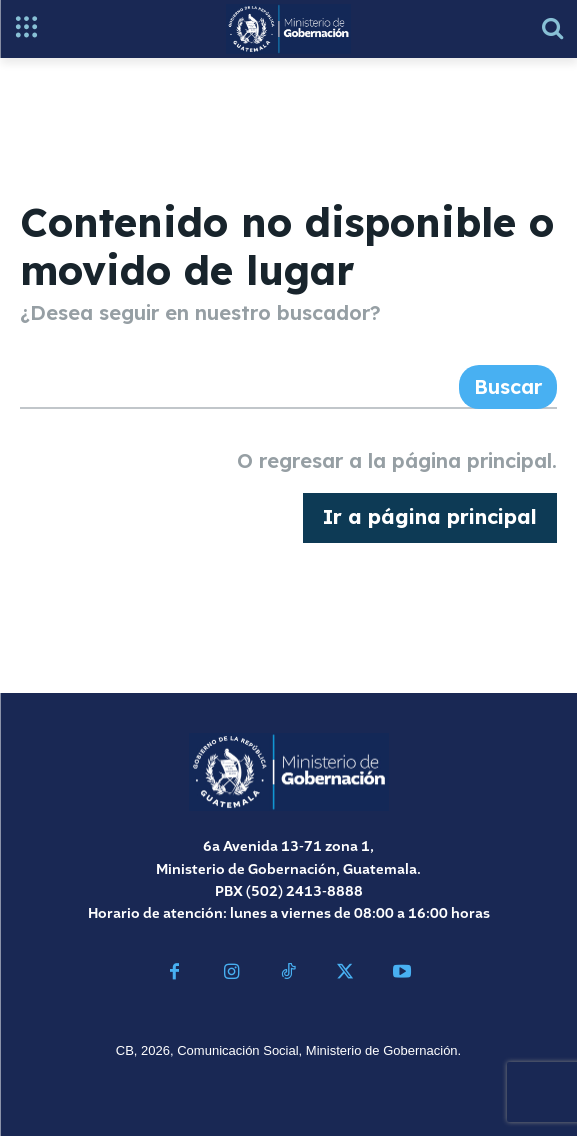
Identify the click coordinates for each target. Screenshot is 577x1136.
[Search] (508, 387)
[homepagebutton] (430, 518)
